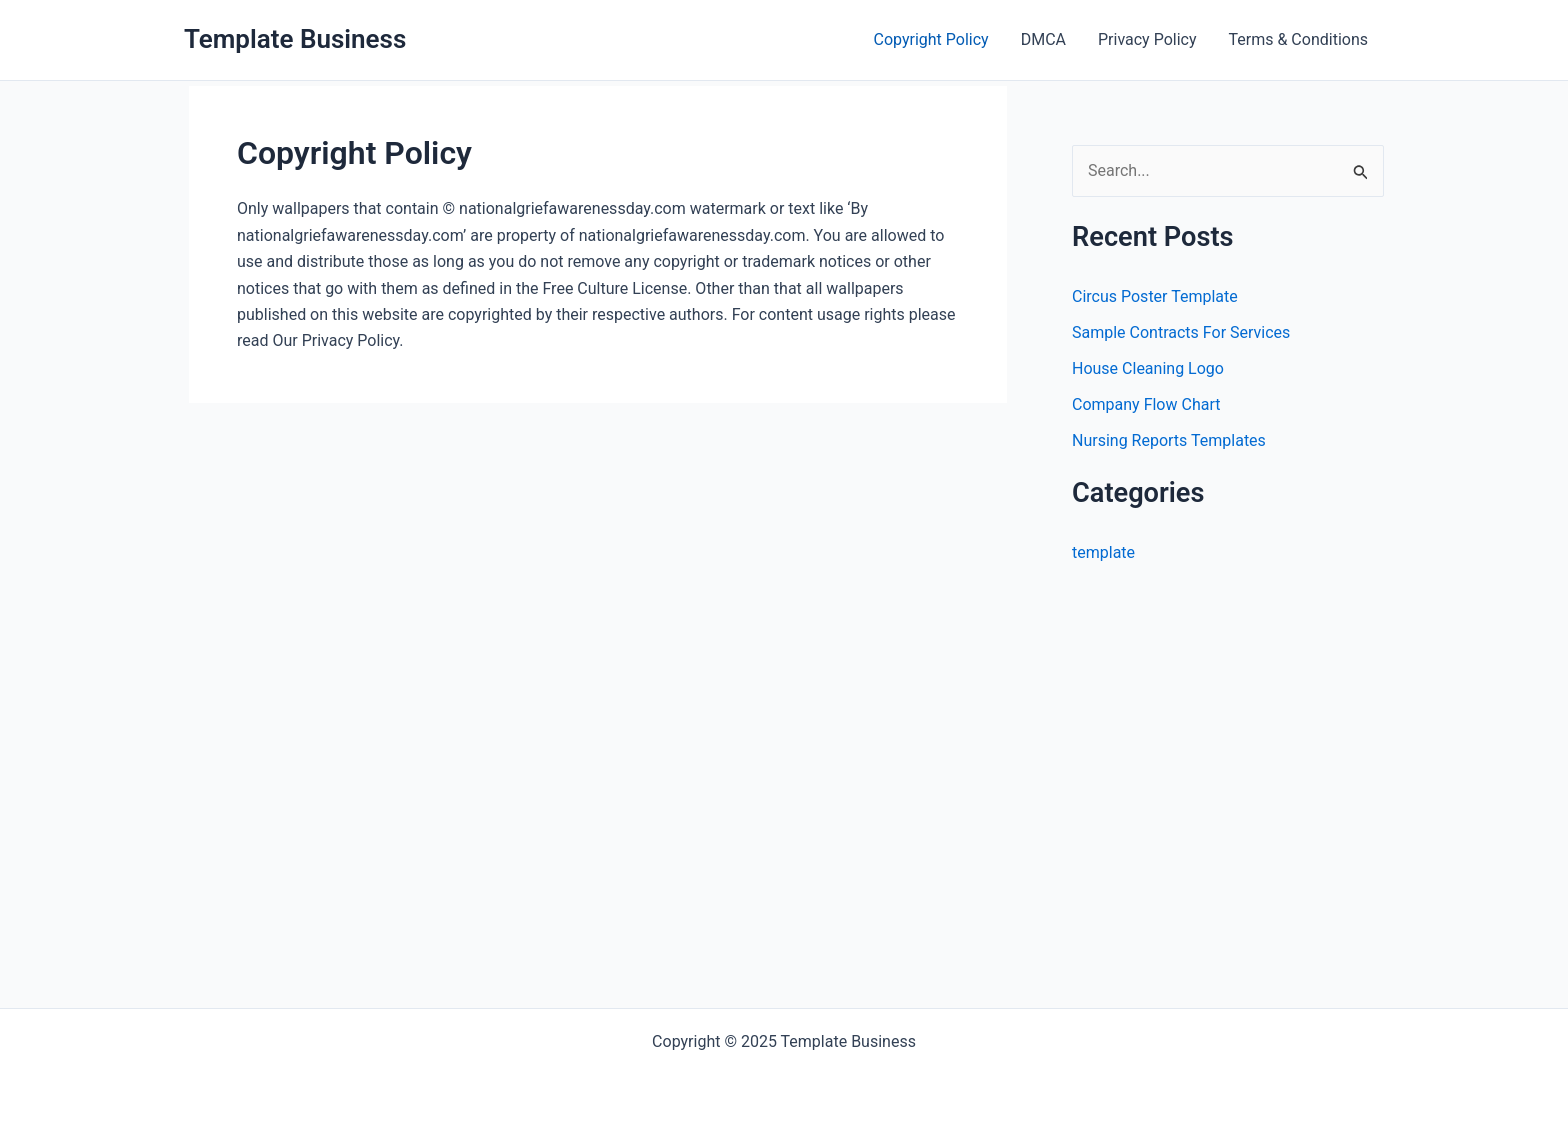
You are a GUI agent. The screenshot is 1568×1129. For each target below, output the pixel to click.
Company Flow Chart (1146, 404)
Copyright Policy (931, 39)
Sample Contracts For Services (1181, 332)
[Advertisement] (1240, 789)
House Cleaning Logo (1148, 368)
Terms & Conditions (1299, 39)
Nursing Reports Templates (1169, 440)
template (1103, 552)
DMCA (1043, 39)
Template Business (295, 39)
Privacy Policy (1147, 39)
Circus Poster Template (1155, 296)
